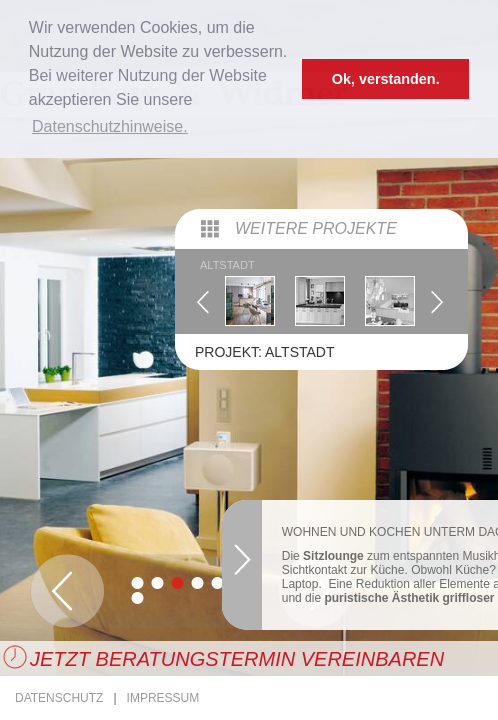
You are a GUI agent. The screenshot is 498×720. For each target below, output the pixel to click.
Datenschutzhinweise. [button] (110, 126)
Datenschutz (59, 698)
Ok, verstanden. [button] (386, 79)
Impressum (163, 698)
